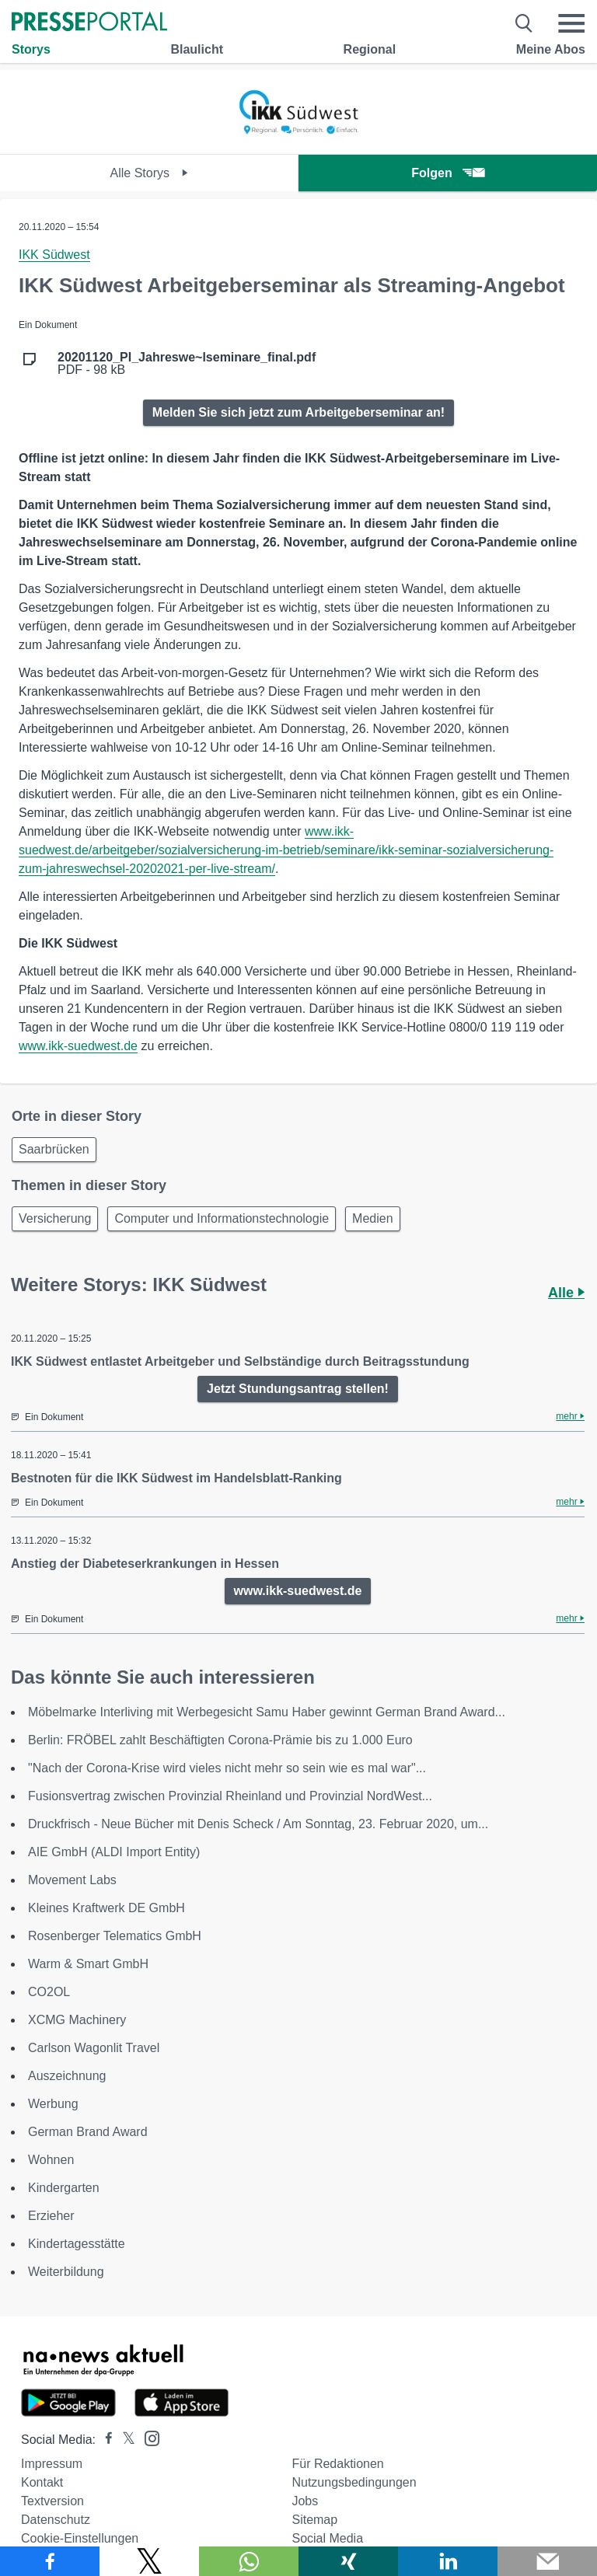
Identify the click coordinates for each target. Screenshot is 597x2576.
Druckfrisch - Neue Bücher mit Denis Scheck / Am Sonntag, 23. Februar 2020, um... (258, 1824)
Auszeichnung (67, 2075)
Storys (31, 49)
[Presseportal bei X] (124, 2439)
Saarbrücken (54, 1149)
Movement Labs (72, 1880)
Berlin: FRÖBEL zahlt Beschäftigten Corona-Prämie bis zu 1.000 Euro (220, 1740)
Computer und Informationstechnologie (221, 1218)
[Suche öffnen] (524, 23)
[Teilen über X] (149, 2561)
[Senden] (547, 2561)
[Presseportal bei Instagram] (147, 2437)
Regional (370, 49)
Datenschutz (55, 2519)
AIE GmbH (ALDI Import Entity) (114, 1852)
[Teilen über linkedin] (448, 2561)
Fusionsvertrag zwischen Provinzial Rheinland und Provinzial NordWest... (230, 1796)
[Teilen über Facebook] (50, 2561)
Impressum (51, 2463)
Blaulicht (196, 49)
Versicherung (55, 1218)
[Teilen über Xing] (348, 2561)
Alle (566, 1292)
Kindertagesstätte (76, 2243)
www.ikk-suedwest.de (78, 1045)
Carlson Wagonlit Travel (93, 2047)
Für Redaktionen (337, 2463)
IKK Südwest (54, 254)
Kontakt (42, 2482)
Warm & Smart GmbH (88, 1963)
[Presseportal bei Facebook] (104, 2439)
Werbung (53, 2103)
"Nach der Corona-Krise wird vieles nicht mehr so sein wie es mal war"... (227, 1768)
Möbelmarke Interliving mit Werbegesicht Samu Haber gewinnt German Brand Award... (266, 1712)
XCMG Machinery (77, 2019)
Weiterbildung (66, 2271)
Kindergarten (64, 2187)
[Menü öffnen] (571, 23)
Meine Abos (550, 49)
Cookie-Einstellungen (79, 2538)
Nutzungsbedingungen (354, 2482)
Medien (372, 1218)
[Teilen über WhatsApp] (248, 2561)
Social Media (327, 2538)
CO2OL (49, 1991)
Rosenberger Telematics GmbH (114, 1935)
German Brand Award (88, 2131)
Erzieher (51, 2215)
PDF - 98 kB (187, 363)
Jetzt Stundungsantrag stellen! (298, 1388)
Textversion (52, 2501)
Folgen (447, 173)
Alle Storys (149, 173)
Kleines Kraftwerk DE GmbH (106, 1908)
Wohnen (51, 2159)
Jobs (305, 2501)
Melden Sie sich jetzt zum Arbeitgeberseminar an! (298, 412)
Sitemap (314, 2519)
